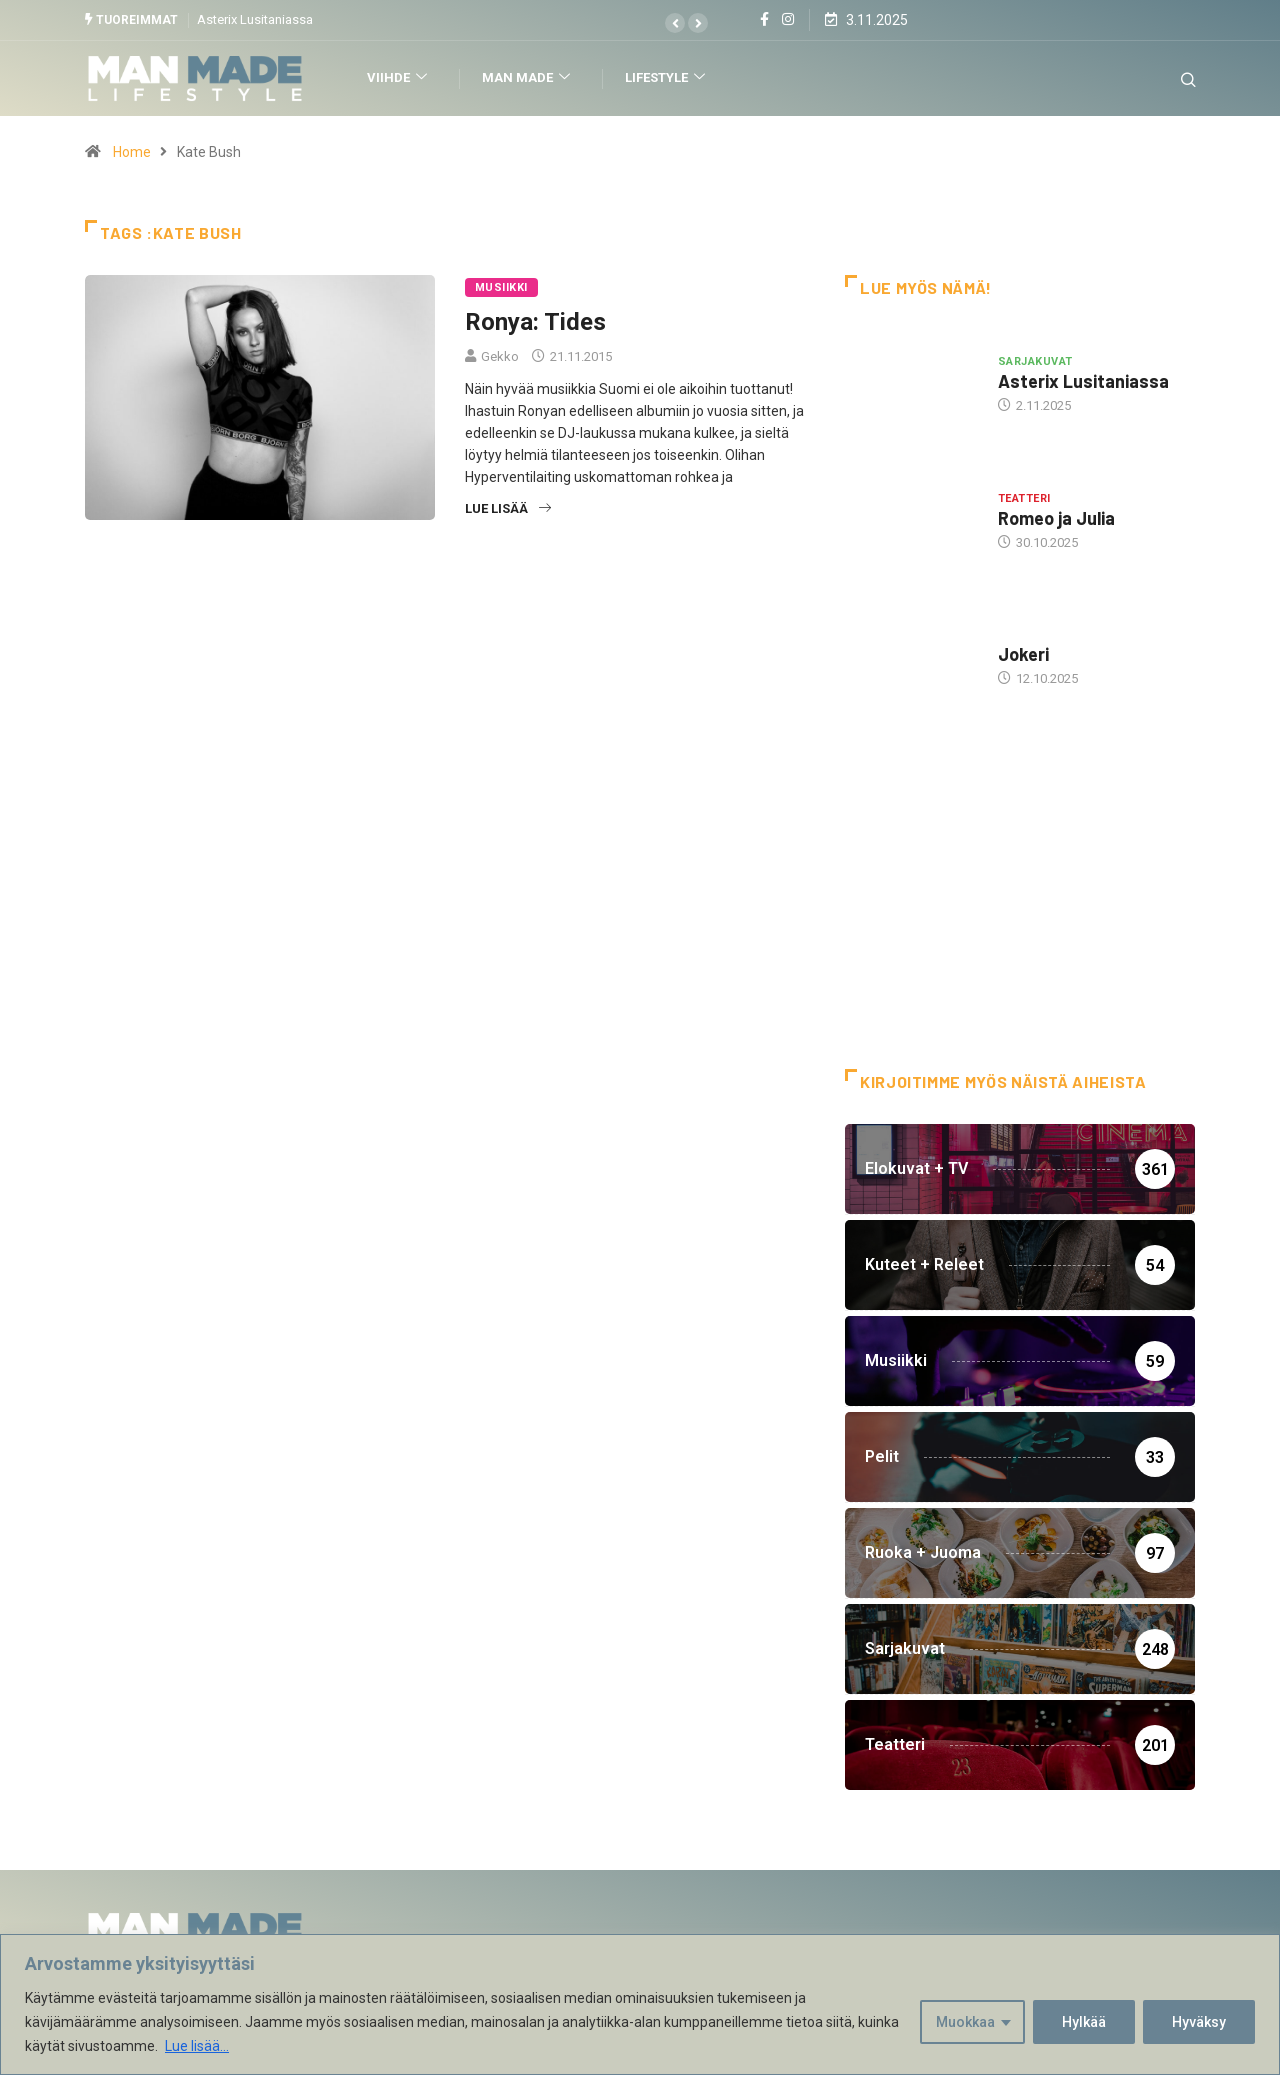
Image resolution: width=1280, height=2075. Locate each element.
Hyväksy (1199, 2022)
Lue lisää (508, 508)
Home (132, 152)
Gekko (500, 356)
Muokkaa (965, 2022)
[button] (675, 23)
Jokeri (1023, 654)
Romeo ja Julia (1056, 518)
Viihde (399, 78)
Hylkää (1084, 2022)
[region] (640, 2004)
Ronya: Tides (535, 322)
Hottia (1019, 634)
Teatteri (1024, 498)
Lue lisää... (197, 2046)
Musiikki (501, 287)
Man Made (528, 78)
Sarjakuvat (1035, 361)
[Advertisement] (1020, 909)
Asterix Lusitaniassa (255, 19)
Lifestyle (667, 78)
